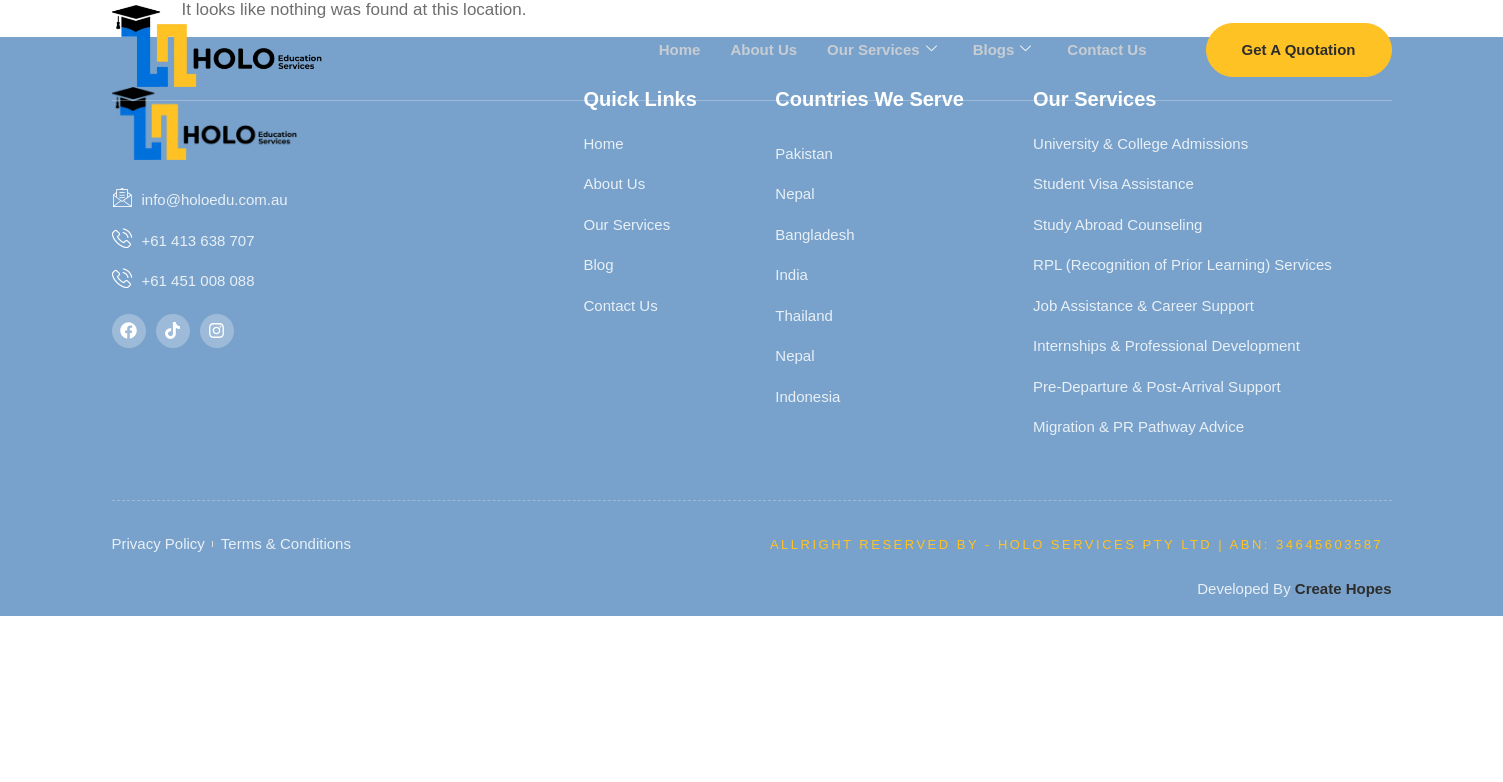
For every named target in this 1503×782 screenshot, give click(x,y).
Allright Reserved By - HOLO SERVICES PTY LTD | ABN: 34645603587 (1076, 544)
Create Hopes (1343, 588)
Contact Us (1106, 48)
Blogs (1002, 49)
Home (680, 48)
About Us (763, 48)
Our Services (882, 49)
